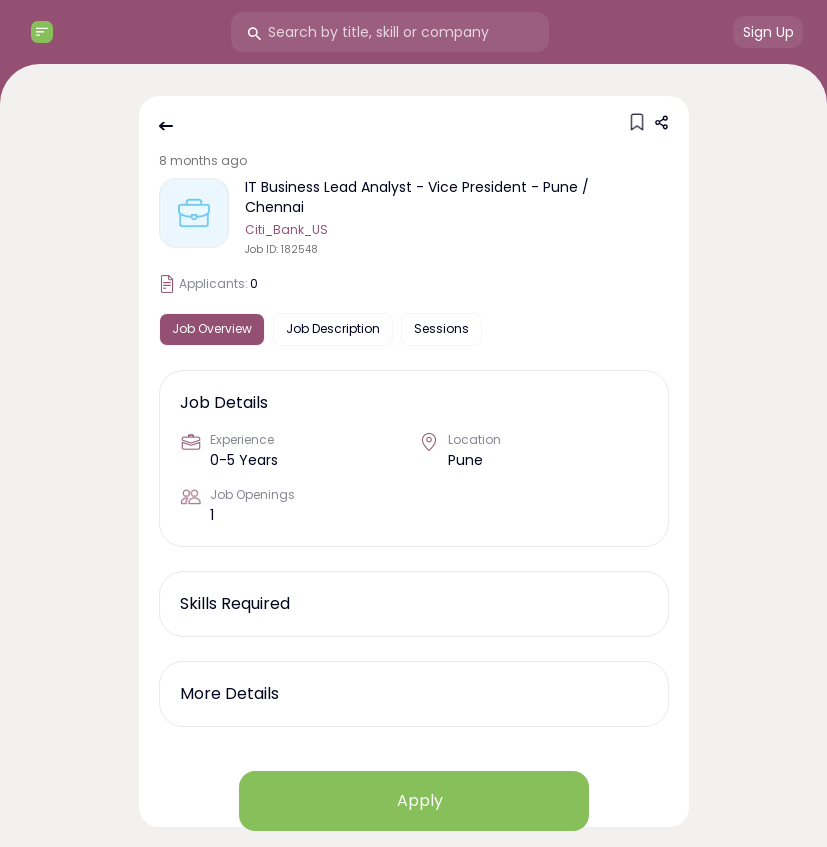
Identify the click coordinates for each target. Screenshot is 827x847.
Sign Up (768, 32)
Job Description (333, 328)
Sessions (441, 328)
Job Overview (212, 328)
